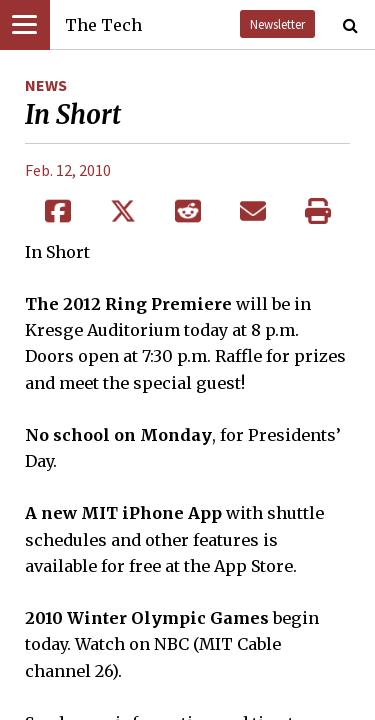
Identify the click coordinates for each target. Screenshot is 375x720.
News (46, 85)
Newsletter (277, 24)
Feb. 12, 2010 (68, 170)
